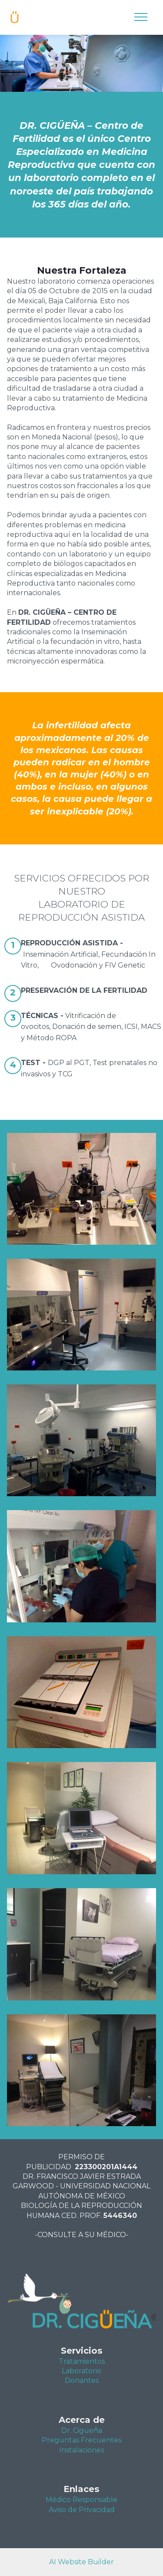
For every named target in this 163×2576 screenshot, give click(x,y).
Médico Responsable (81, 2500)
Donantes (82, 2380)
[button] (81, 1189)
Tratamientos (82, 2361)
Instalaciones (81, 2450)
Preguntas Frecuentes (81, 2440)
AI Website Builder (81, 2562)
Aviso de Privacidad (82, 2510)
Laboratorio (81, 2371)
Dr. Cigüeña (81, 2430)
